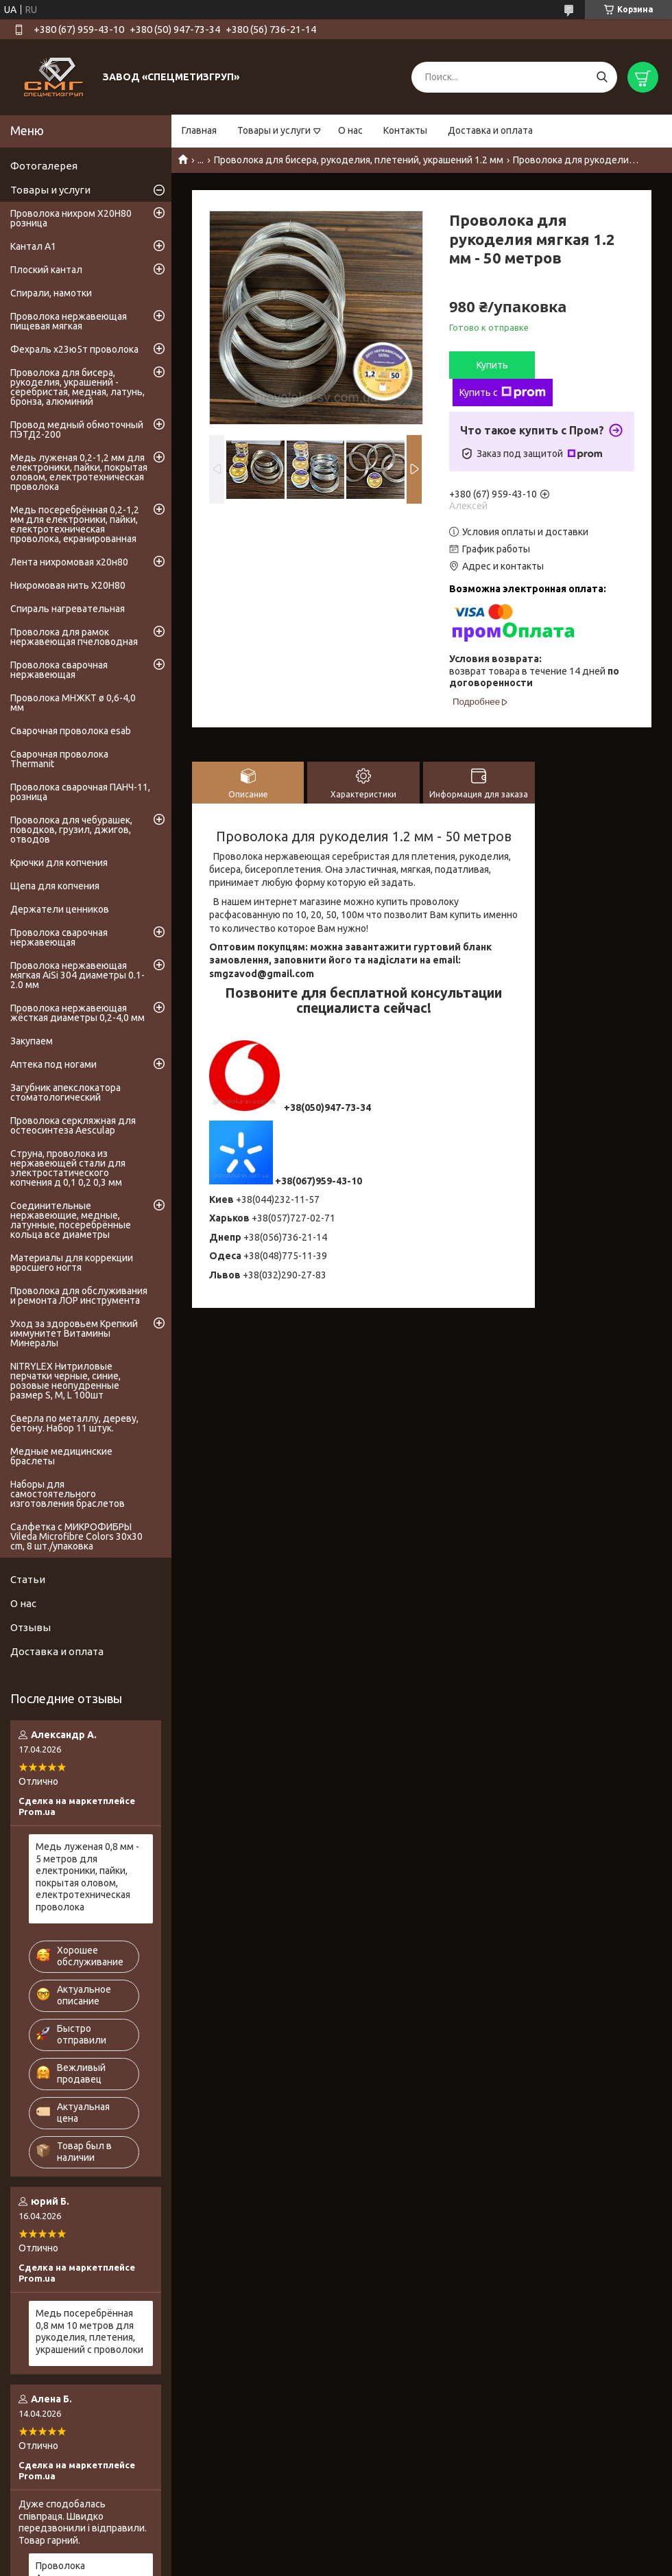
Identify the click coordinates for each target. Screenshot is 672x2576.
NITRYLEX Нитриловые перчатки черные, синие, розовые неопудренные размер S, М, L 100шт (65, 1381)
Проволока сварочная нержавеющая (59, 669)
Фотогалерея (43, 166)
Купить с (502, 392)
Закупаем (31, 1040)
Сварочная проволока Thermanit (59, 759)
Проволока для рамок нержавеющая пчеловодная (74, 637)
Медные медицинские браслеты (61, 1456)
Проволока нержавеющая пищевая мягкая (68, 321)
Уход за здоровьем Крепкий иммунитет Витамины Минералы (74, 1333)
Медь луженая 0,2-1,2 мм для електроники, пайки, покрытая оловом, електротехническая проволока (78, 472)
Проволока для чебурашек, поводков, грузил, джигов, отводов (71, 830)
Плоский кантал (46, 269)
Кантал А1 (33, 246)
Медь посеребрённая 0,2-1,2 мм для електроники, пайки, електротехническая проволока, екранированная (74, 524)
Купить (492, 365)
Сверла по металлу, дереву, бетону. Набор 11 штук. (74, 1423)
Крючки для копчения (59, 862)
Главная (199, 130)
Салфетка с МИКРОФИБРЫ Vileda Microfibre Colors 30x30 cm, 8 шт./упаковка (76, 1536)
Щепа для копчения (54, 885)
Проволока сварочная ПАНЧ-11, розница (80, 792)
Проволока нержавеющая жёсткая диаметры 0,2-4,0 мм (77, 1013)
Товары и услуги (274, 130)
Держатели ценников (59, 909)
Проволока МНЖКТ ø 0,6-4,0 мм (73, 702)
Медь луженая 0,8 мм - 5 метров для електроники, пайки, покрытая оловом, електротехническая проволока (87, 1876)
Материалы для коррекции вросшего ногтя (71, 1262)
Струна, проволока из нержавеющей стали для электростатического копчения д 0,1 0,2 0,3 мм (67, 1168)
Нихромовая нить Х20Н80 (67, 585)
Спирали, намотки (51, 293)
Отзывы (30, 1627)
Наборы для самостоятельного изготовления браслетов (67, 1494)
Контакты (405, 130)
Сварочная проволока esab (70, 730)
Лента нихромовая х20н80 (69, 562)
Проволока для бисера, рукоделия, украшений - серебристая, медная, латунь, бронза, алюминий (77, 387)
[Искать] (601, 77)
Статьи (27, 1579)
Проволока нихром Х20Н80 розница (71, 218)
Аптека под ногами (53, 1064)
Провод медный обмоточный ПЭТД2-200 (76, 429)
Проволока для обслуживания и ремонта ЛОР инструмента (78, 1295)
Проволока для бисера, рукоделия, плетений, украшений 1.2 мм (358, 159)
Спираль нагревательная (67, 608)
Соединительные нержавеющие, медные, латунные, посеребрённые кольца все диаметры (70, 1220)
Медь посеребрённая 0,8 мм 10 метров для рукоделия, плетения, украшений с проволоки (89, 2331)
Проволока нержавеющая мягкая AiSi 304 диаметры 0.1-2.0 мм (77, 975)
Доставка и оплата (490, 130)
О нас (350, 130)
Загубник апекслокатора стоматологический (65, 1092)
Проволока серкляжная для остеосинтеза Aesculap (73, 1125)
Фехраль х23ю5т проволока (74, 349)
